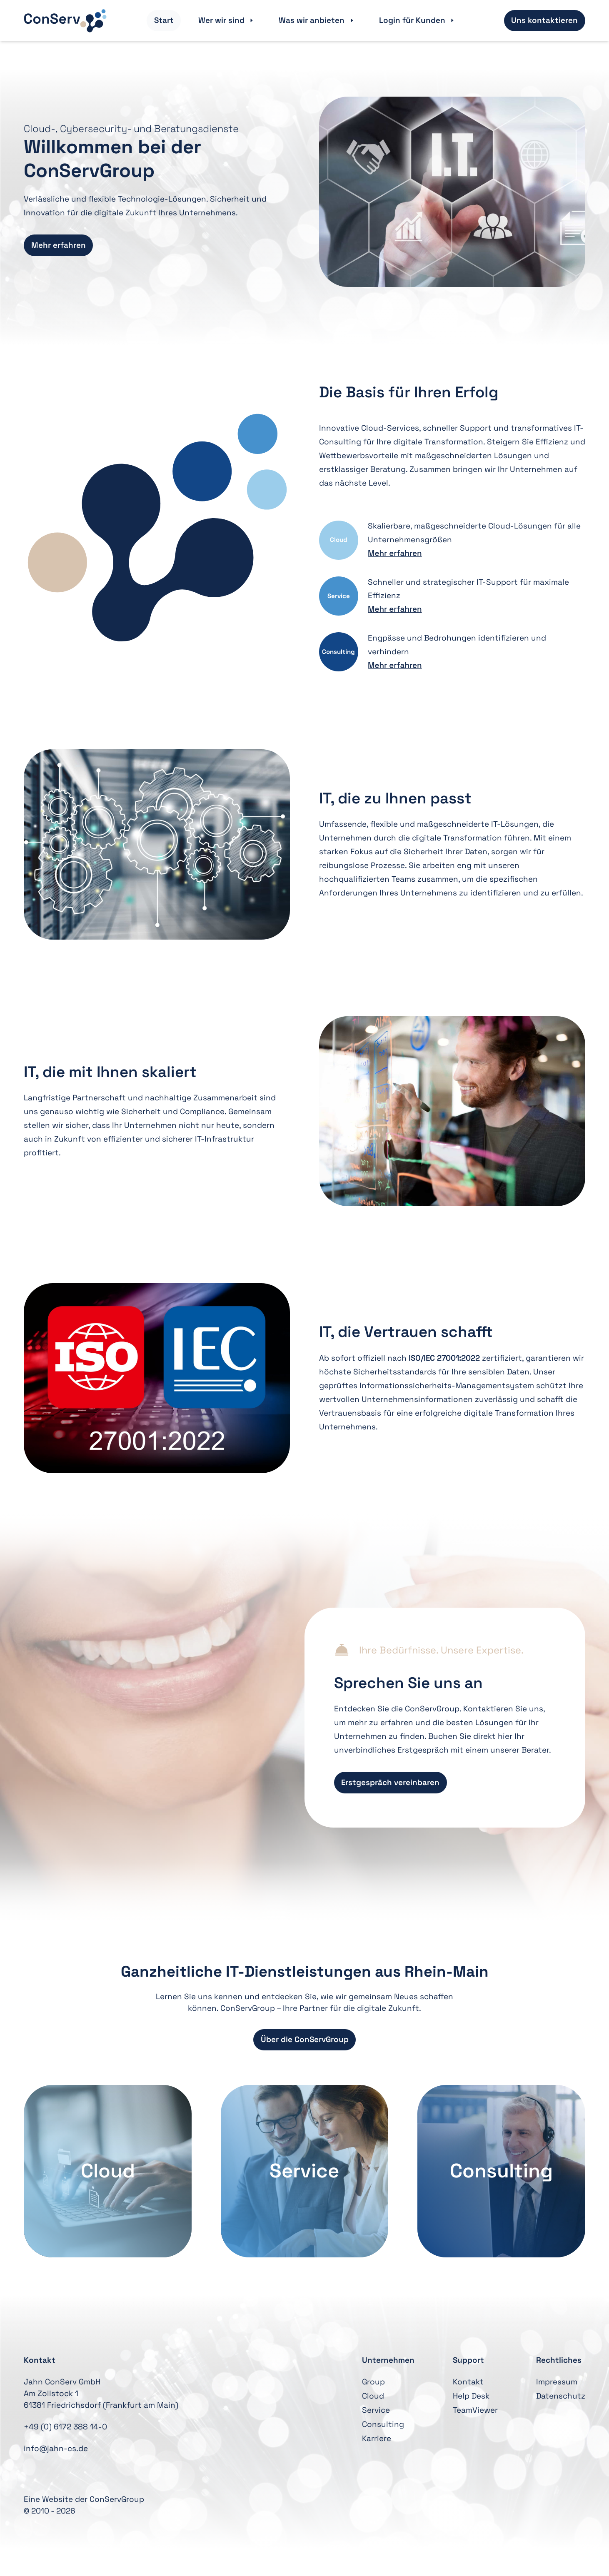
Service (376, 2410)
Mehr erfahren (58, 245)
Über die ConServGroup (305, 2039)
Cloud (373, 2396)
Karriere (376, 2438)
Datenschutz (560, 2396)
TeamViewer (475, 2410)
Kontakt (468, 2382)
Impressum (556, 2382)
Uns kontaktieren (544, 20)
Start (164, 20)
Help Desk (471, 2396)
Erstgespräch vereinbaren (390, 1782)
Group (373, 2382)
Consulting (383, 2424)
